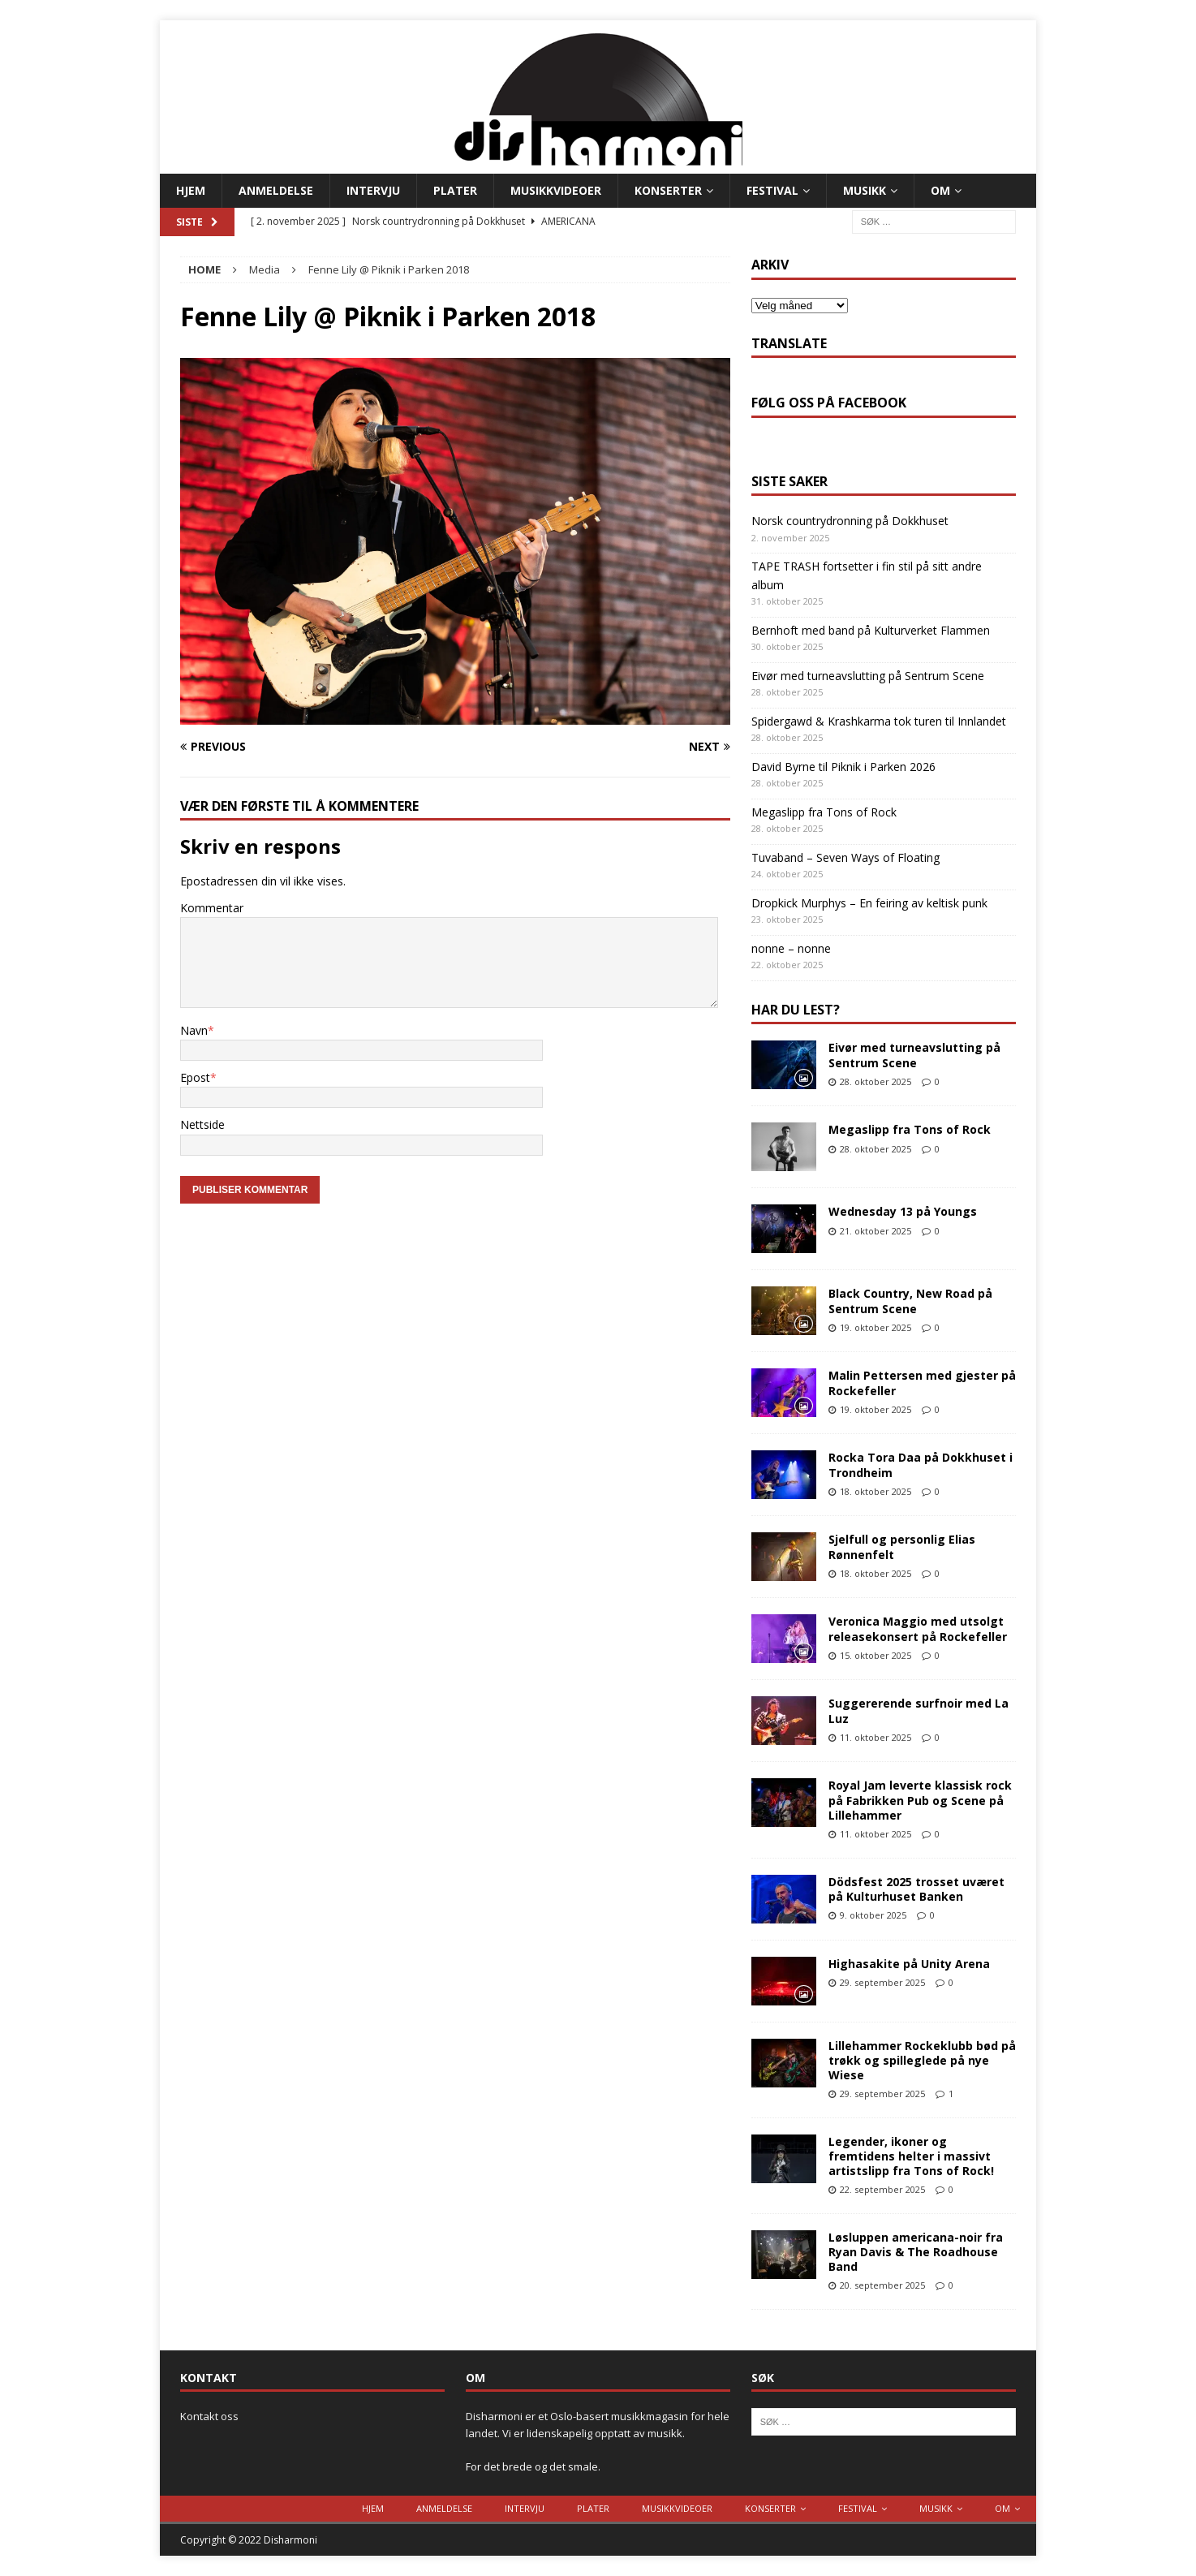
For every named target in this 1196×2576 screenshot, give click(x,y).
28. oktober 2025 (875, 1081)
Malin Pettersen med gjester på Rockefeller (922, 1383)
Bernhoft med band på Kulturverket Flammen (870, 630)
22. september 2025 (882, 2189)
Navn (194, 1030)
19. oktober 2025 (875, 1327)
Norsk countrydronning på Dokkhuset (850, 520)
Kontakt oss (209, 2416)
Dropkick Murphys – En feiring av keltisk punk (869, 903)
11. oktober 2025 (875, 1737)
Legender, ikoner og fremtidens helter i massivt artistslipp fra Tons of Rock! (911, 2156)
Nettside (202, 1124)
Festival (772, 190)
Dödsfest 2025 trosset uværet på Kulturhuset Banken (916, 1889)
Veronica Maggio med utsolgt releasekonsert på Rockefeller (917, 1628)
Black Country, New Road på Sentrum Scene (910, 1301)
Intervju (373, 190)
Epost (195, 1077)
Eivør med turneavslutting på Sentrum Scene (867, 675)
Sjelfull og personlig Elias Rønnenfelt (901, 1546)
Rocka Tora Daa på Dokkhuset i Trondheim (920, 1465)
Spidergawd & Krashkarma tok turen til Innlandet (878, 721)
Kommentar (211, 907)
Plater (455, 190)
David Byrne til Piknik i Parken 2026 (843, 766)
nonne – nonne (791, 948)
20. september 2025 (882, 2285)
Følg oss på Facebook (828, 402)
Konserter (668, 190)
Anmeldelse (276, 190)
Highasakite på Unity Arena (909, 1963)
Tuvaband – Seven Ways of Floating (845, 857)
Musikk (864, 190)
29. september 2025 (882, 1982)
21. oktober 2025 (875, 1231)
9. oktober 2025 (873, 1915)
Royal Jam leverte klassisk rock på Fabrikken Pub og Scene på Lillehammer (920, 1799)
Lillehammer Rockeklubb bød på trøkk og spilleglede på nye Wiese (922, 2060)
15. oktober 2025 (875, 1655)
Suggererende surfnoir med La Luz (918, 1710)
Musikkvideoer (555, 190)
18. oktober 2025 (875, 1491)
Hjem (190, 190)
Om (940, 190)
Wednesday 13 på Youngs (902, 1211)
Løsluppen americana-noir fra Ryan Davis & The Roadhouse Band (915, 2251)
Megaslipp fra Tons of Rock (824, 812)
